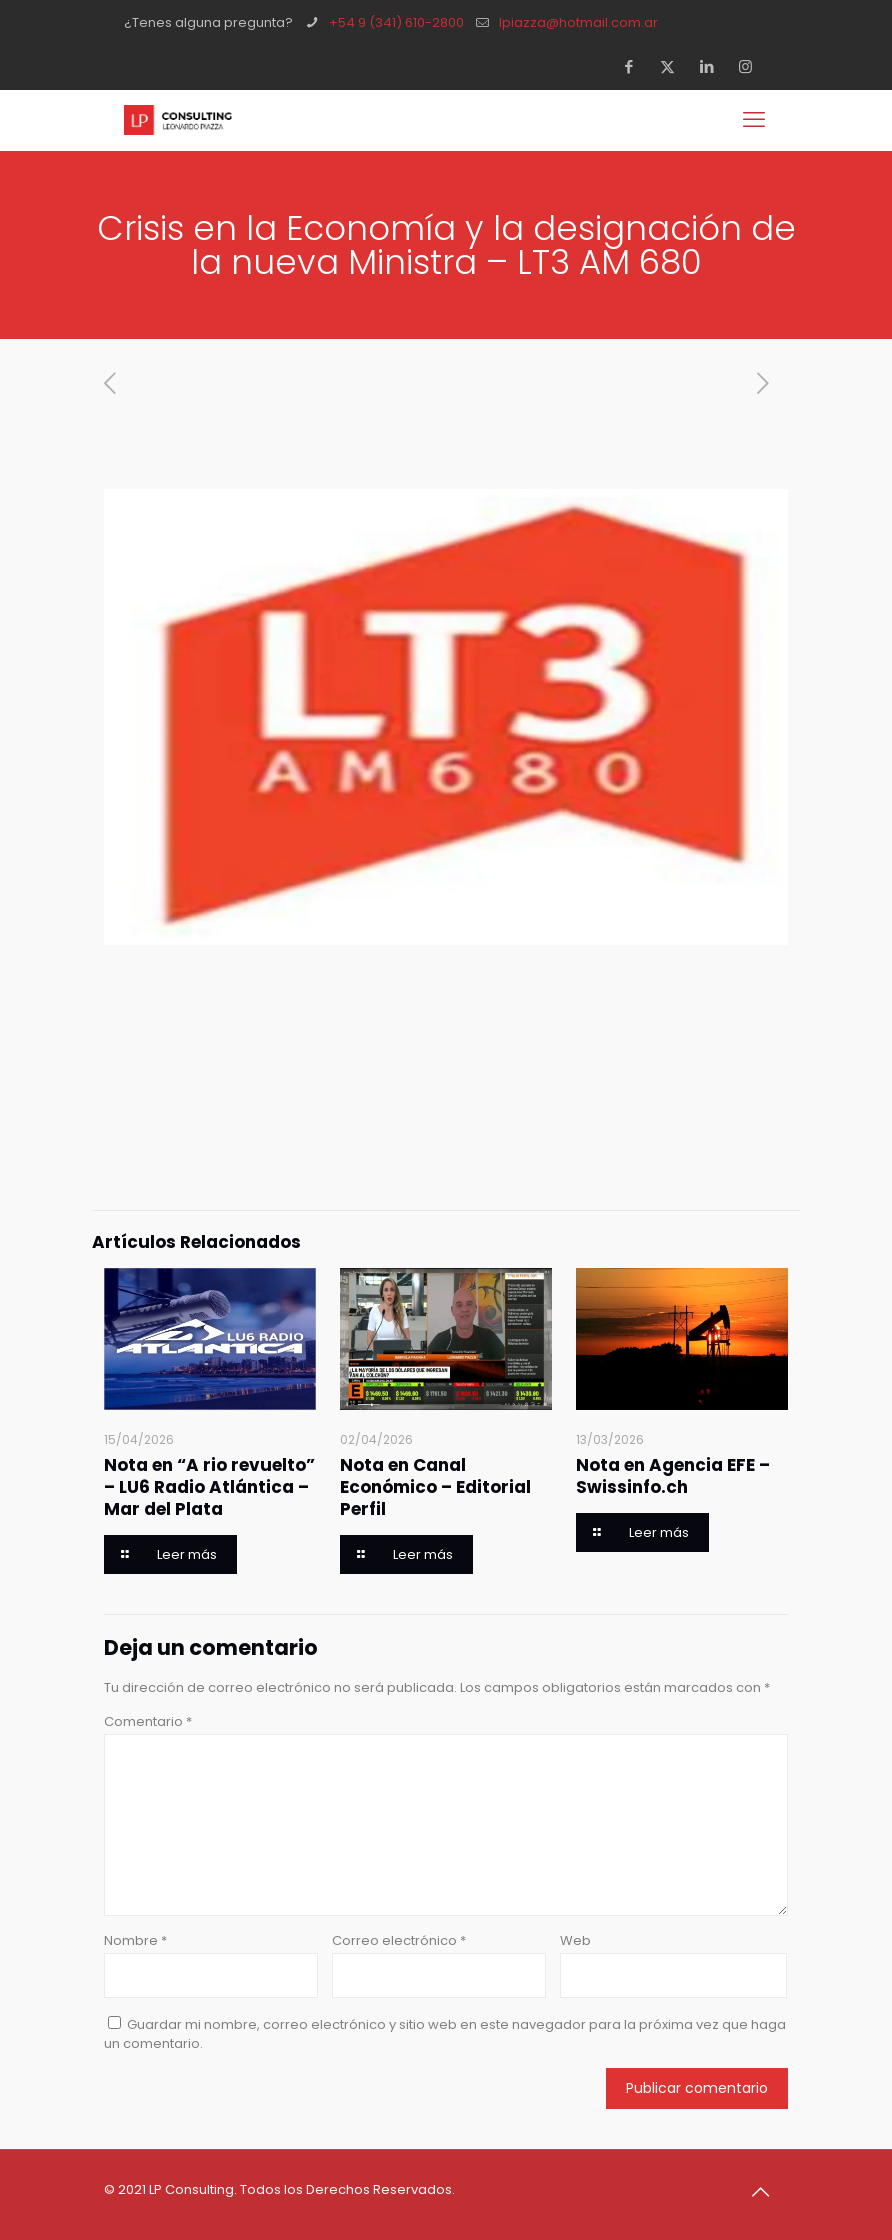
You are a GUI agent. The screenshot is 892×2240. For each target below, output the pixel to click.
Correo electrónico (399, 1940)
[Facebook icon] (634, 66)
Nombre (135, 1940)
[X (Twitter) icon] (673, 66)
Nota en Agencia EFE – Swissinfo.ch (673, 1476)
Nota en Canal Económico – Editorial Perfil (435, 1487)
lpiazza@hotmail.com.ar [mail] (578, 22)
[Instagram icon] (751, 66)
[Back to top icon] (767, 2192)
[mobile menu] (756, 120)
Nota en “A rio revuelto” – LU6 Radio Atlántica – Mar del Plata (209, 1487)
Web (575, 1940)
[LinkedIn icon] (712, 66)
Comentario (148, 1721)
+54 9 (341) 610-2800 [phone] (396, 22)
